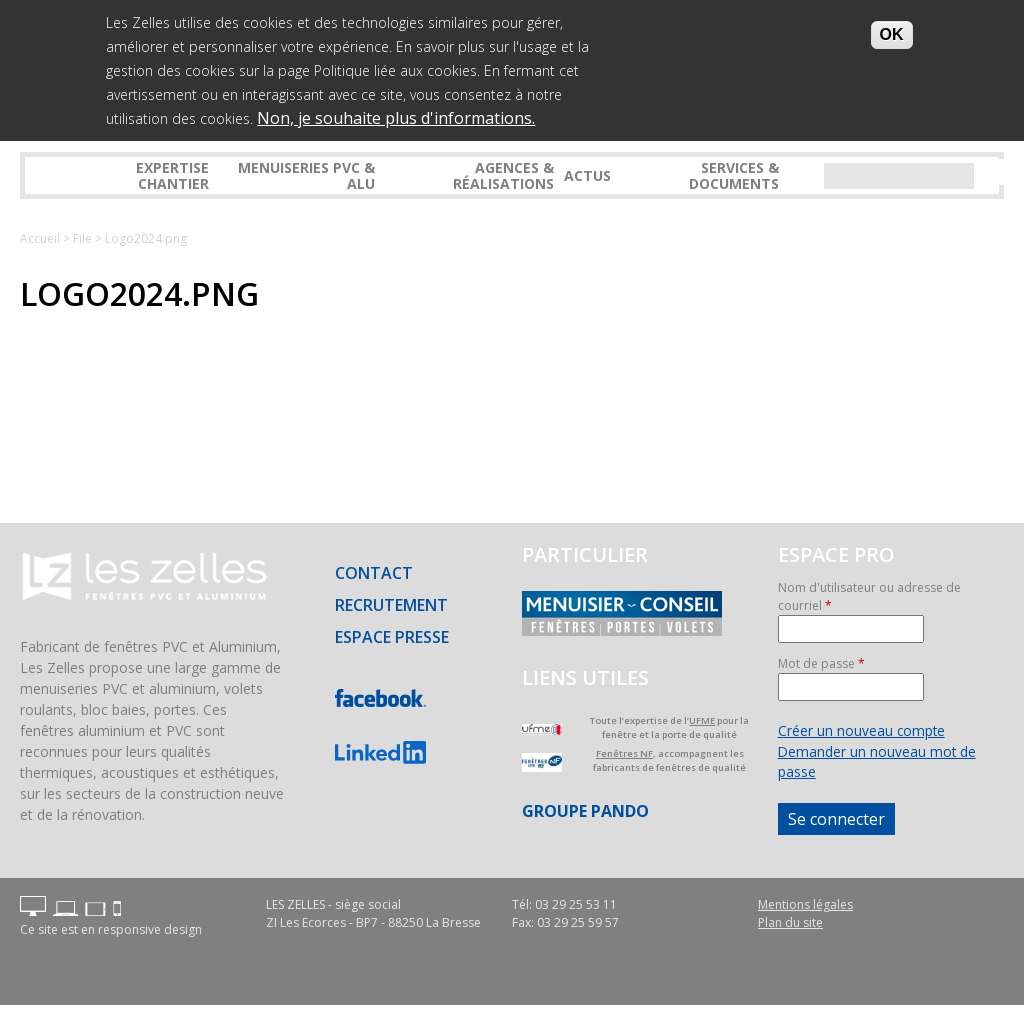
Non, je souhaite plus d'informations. (396, 116)
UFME (702, 720)
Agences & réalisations (503, 175)
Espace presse (392, 637)
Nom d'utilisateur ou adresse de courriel (869, 596)
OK (892, 32)
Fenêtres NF (624, 753)
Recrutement (391, 605)
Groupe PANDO (585, 811)
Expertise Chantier (172, 175)
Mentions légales (805, 904)
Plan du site (790, 922)
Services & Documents (734, 175)
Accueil (40, 238)
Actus (587, 175)
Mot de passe (821, 663)
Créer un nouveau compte (861, 730)
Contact (374, 573)
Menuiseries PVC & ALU (306, 175)
